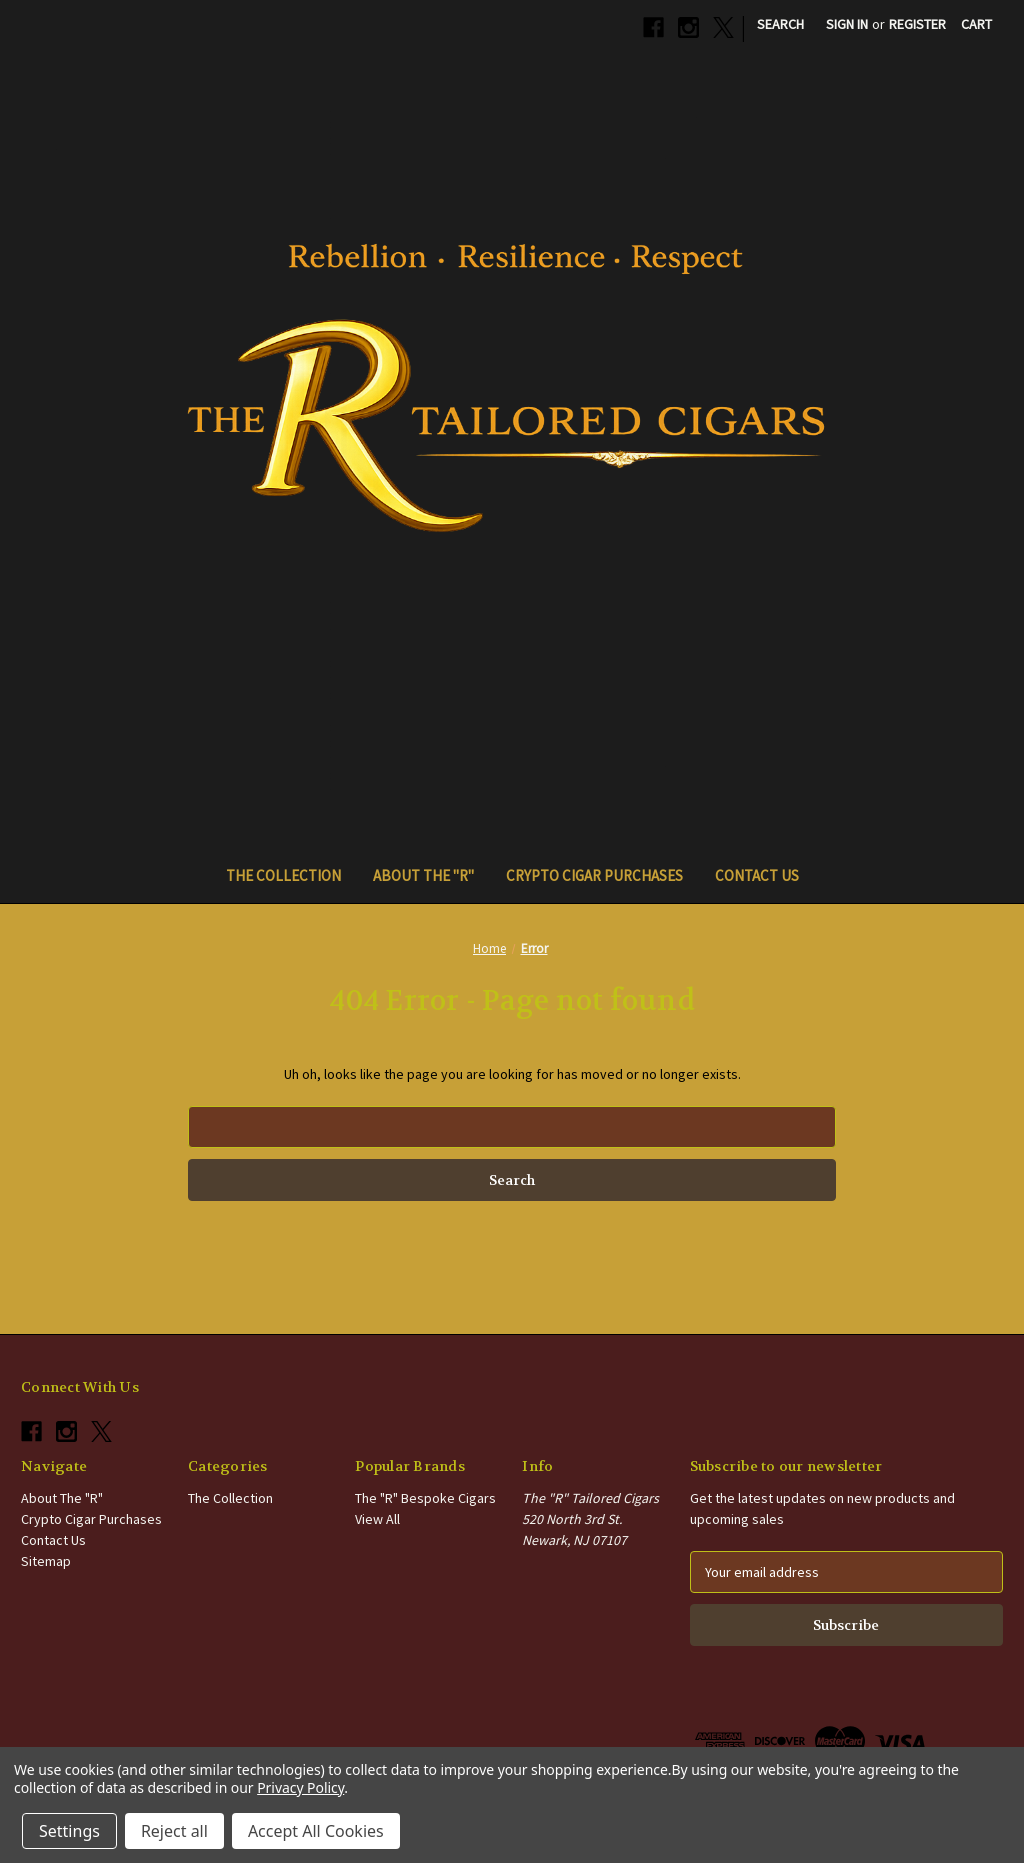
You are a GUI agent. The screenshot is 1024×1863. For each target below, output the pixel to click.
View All (377, 1519)
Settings (69, 1831)
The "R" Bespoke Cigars (425, 1498)
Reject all (174, 1831)
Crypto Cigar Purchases (594, 875)
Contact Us (757, 875)
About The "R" (423, 875)
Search (780, 24)
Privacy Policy (300, 1787)
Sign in (847, 24)
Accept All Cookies (316, 1831)
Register (917, 24)
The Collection (283, 875)
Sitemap (46, 1561)
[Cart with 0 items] (976, 24)
